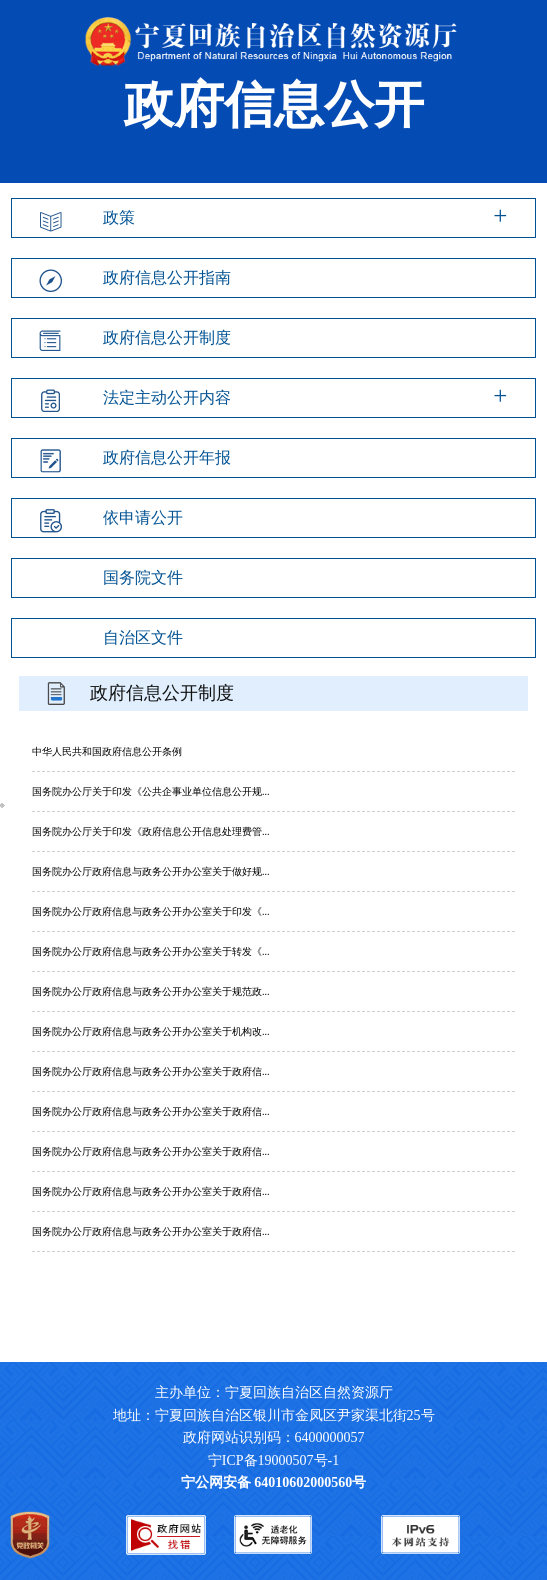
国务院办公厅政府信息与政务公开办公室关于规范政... (151, 991)
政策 (119, 217)
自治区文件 (143, 637)
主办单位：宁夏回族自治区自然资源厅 (290, 1392)
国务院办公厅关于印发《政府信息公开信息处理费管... (151, 831)
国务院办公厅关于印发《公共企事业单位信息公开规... (151, 791)
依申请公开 (143, 517)
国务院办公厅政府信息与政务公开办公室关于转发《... (151, 951)
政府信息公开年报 (167, 457)
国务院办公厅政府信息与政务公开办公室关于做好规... (151, 871)
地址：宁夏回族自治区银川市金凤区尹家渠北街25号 (274, 1415)
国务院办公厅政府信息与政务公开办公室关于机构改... (151, 1031)
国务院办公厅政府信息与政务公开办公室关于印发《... (151, 911)
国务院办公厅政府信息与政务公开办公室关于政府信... (151, 1071)
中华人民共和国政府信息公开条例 (107, 751)
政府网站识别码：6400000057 (274, 1437)
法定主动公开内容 (167, 397)
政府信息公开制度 (167, 337)
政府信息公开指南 (167, 277)
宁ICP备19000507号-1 (273, 1460)
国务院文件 (143, 577)
